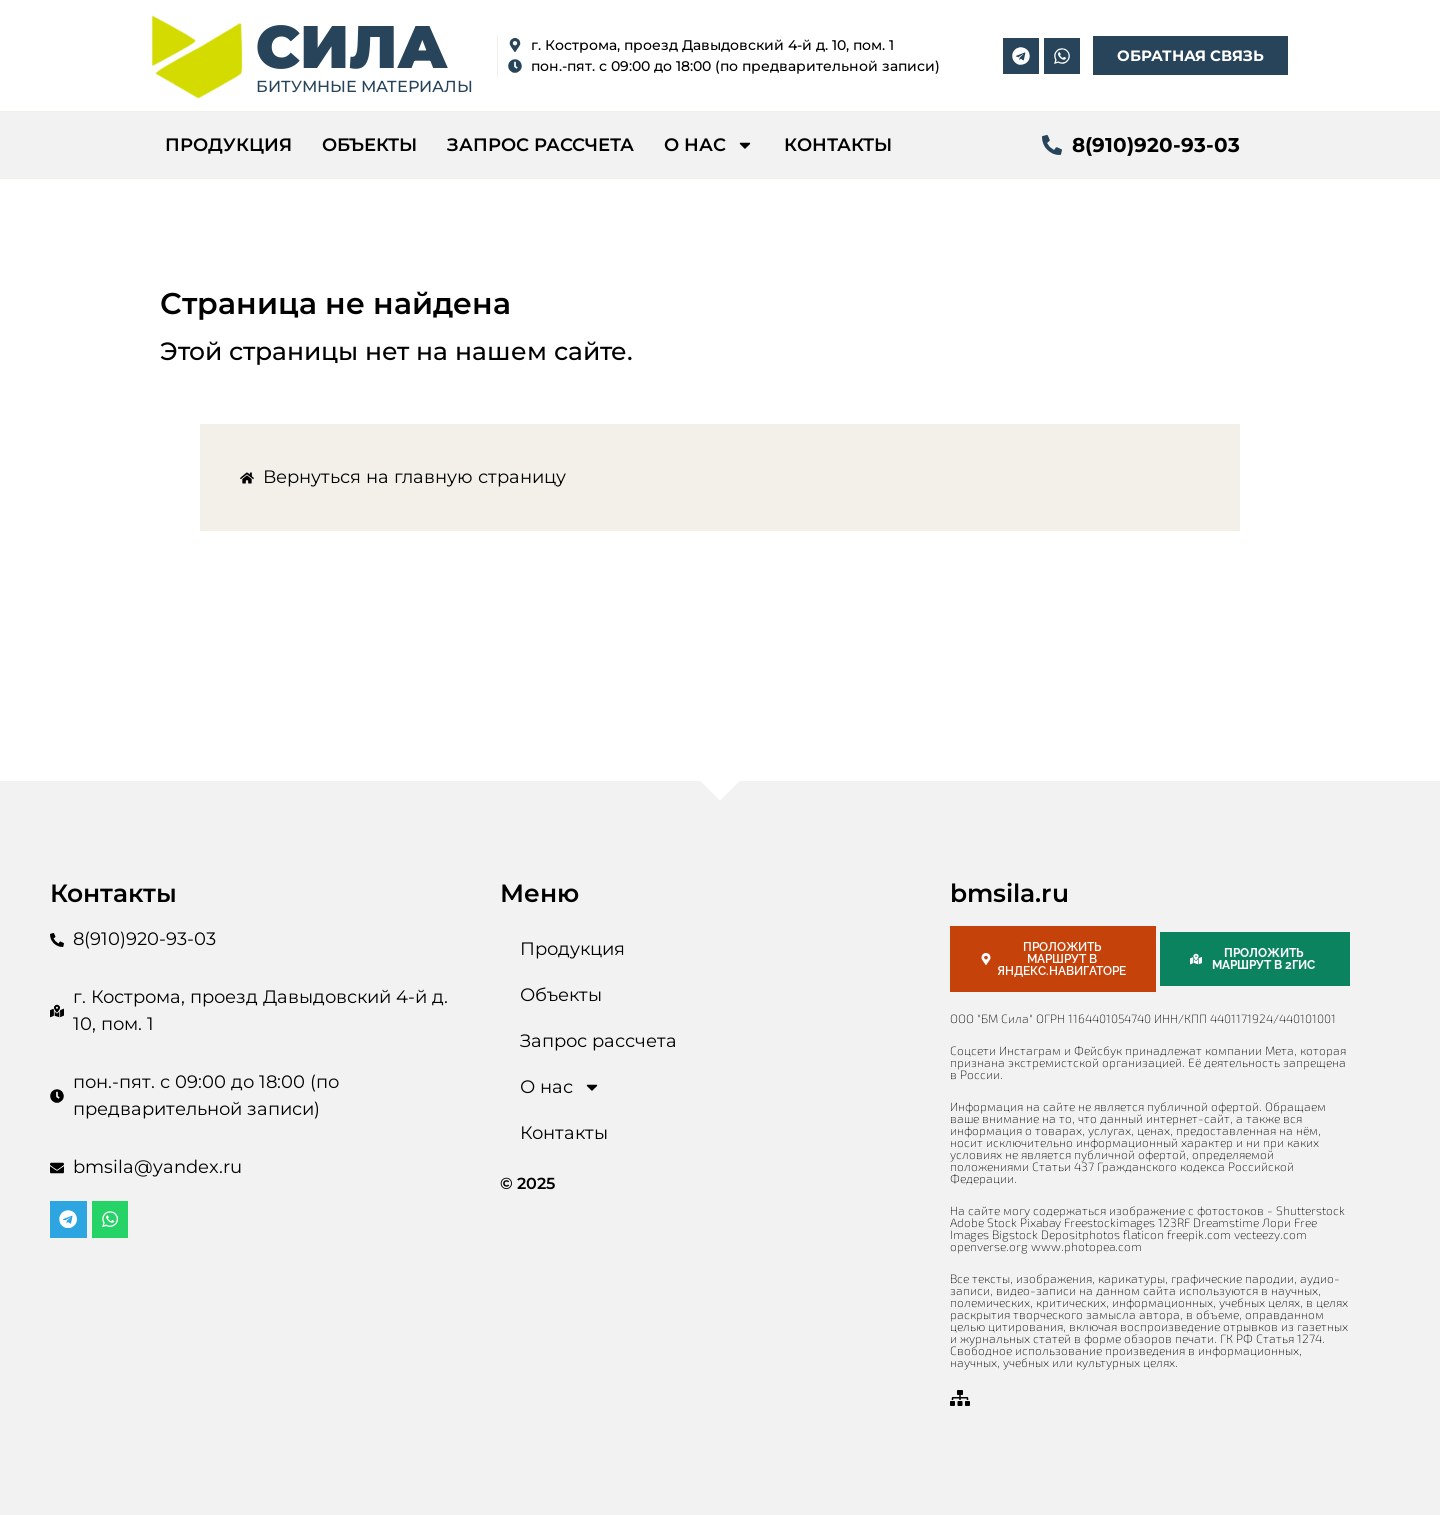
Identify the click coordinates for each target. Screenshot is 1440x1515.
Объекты (369, 145)
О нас (709, 145)
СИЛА (352, 46)
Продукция (228, 145)
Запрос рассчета (540, 145)
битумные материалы (364, 86)
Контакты (838, 145)
